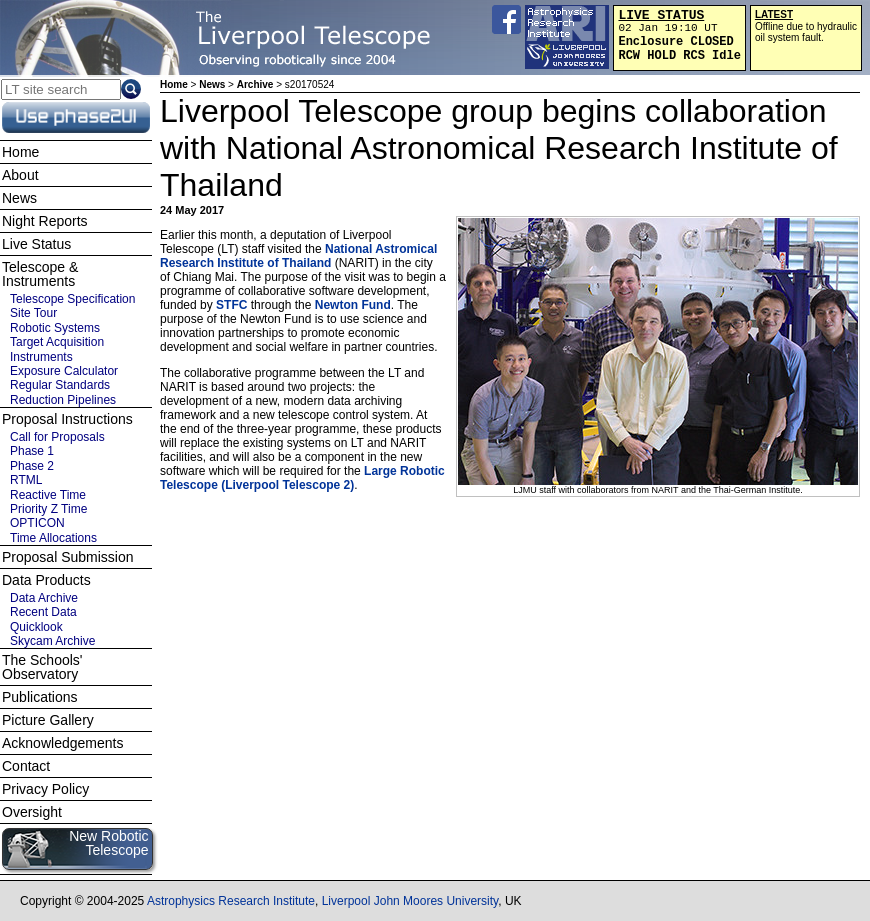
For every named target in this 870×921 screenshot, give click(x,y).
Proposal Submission (68, 557)
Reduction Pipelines (63, 400)
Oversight (32, 812)
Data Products (46, 580)
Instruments (41, 357)
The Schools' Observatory (42, 667)
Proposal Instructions (67, 419)
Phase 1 (32, 451)
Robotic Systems (55, 328)
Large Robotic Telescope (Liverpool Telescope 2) (302, 478)
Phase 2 (32, 466)
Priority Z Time (48, 509)
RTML (26, 480)
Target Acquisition (57, 342)
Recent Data (43, 612)
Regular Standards (60, 385)
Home (174, 84)
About (20, 175)
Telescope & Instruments (40, 274)
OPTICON (37, 523)
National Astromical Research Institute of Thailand (298, 256)
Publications (40, 697)
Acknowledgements (62, 743)
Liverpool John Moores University (410, 901)
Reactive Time (48, 495)
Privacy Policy (45, 789)
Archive (255, 84)
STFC (231, 305)
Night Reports (45, 221)
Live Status (36, 244)
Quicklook (36, 627)
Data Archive (44, 598)
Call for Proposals (57, 437)
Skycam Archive (52, 641)
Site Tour (33, 313)
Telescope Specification (72, 299)
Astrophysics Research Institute (231, 901)
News (212, 84)
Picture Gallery (48, 720)
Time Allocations (53, 538)
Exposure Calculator (64, 371)
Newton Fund (353, 305)
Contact (26, 766)
